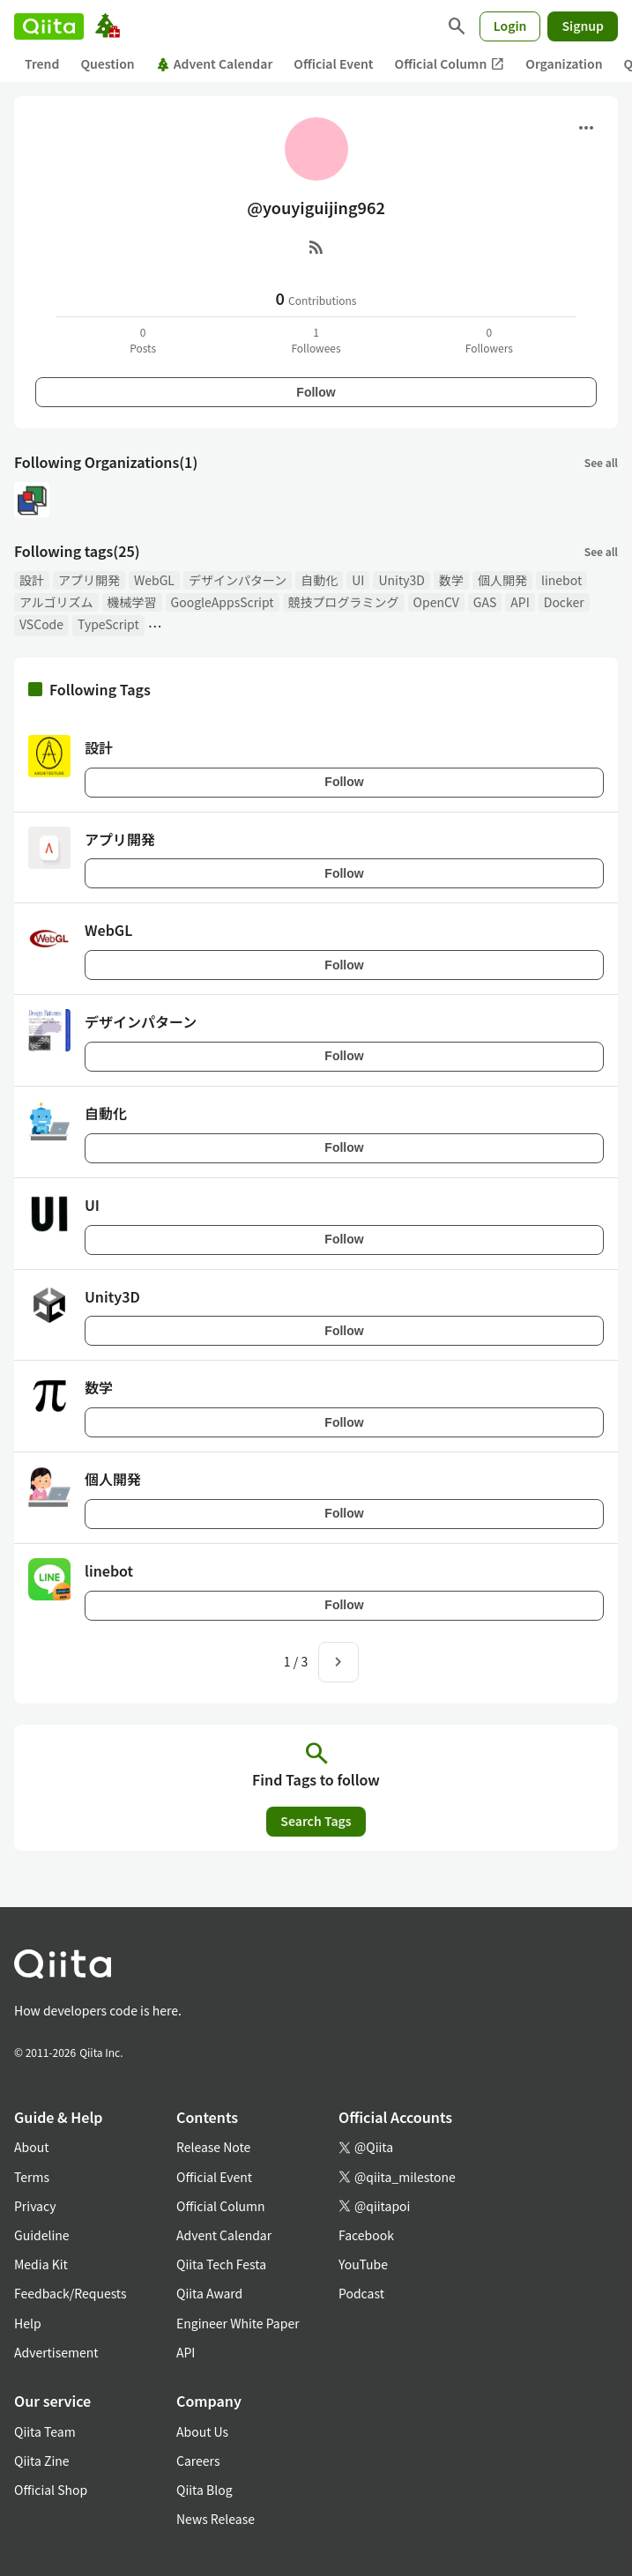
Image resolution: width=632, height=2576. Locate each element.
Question (107, 63)
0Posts (143, 339)
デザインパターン (237, 580)
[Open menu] (586, 127)
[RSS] (316, 246)
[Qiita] (49, 26)
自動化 (319, 580)
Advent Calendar (214, 63)
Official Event (333, 63)
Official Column (450, 64)
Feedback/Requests (70, 2293)
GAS (484, 602)
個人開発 (502, 580)
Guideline (42, 2235)
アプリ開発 (89, 580)
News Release (215, 2519)
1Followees (315, 339)
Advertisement (56, 2352)
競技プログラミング (343, 602)
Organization (563, 63)
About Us (202, 2431)
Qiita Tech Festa (221, 2264)
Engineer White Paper (238, 2323)
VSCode (41, 624)
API (519, 602)
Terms (31, 2177)
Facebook (366, 2235)
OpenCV (436, 602)
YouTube (363, 2264)
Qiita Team (45, 2431)
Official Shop (50, 2489)
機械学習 (132, 602)
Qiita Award (209, 2293)
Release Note (213, 2147)
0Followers (489, 339)
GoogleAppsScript (222, 602)
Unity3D (401, 580)
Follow (315, 392)
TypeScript (108, 624)
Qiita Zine (42, 2460)
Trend (42, 63)
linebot (561, 580)
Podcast (361, 2293)
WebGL (154, 580)
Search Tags (315, 1821)
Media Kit (41, 2264)
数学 (451, 580)
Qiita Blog (204, 2489)
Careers (197, 2460)
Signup (582, 25)
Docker (564, 602)
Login (510, 25)
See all (601, 462)
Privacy (35, 2206)
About (31, 2147)
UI (358, 580)
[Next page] (338, 1662)
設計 (31, 580)
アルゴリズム (56, 602)
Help (27, 2323)
